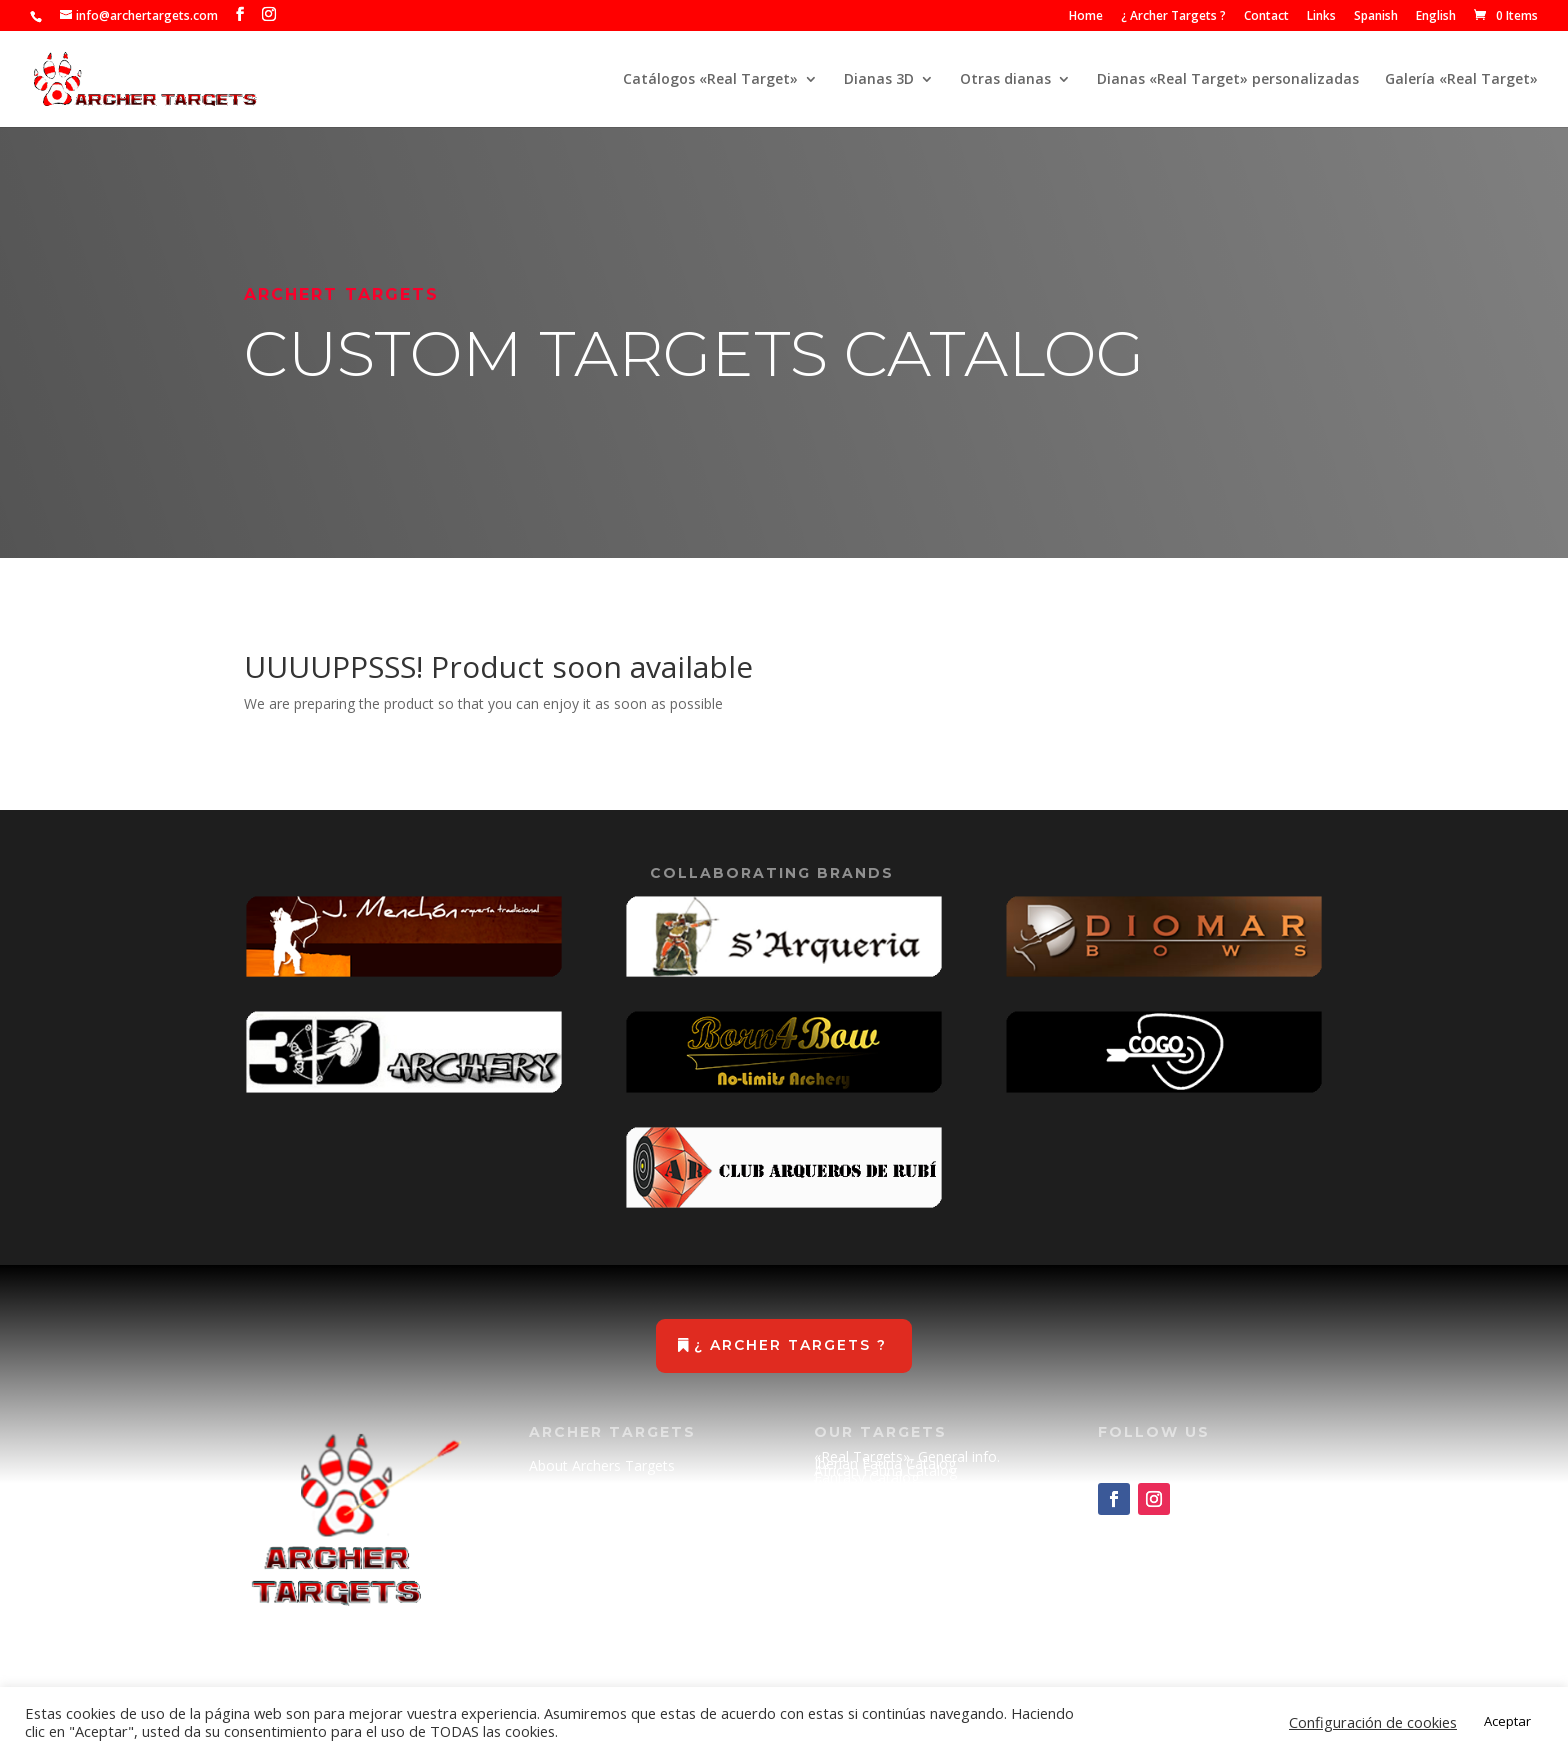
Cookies (555, 1622)
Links (1321, 17)
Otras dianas (1005, 80)
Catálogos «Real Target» (710, 80)
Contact (1266, 17)
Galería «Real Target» (1461, 80)
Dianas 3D (879, 80)
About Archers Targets (602, 1465)
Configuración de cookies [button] (1373, 1722)
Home (1086, 17)
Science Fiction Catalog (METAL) (919, 1491)
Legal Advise (569, 1582)
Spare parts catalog (877, 1505)
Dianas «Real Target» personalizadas (1228, 80)
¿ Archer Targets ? (1173, 17)
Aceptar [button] (1507, 1721)
